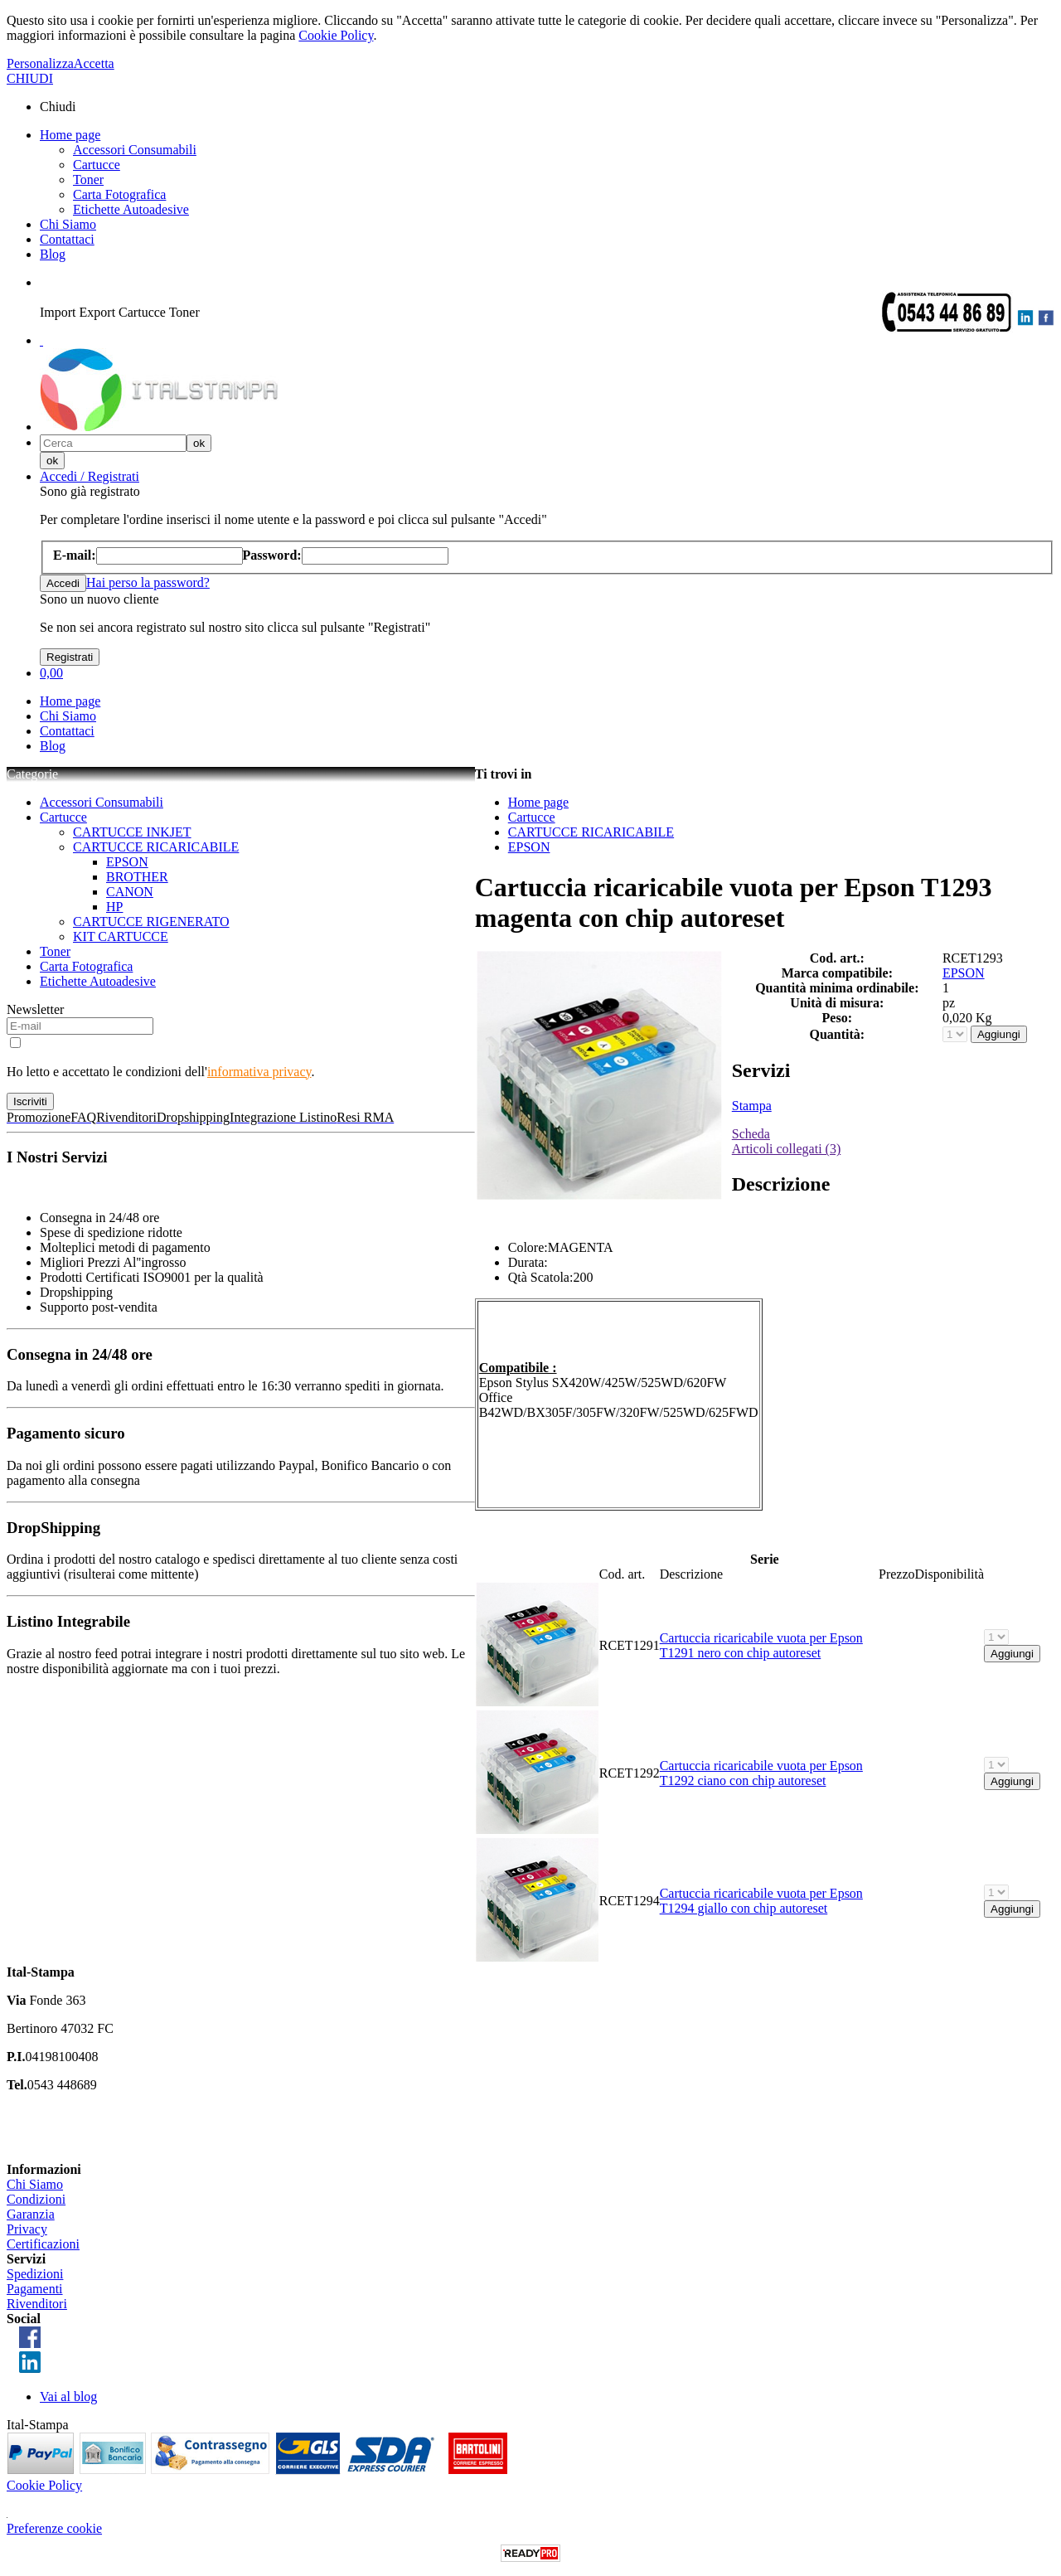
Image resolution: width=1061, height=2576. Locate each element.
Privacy (27, 2229)
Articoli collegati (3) (786, 1149)
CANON (129, 892)
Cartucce (96, 165)
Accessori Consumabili (134, 150)
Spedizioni (35, 2274)
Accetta (94, 63)
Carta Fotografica (119, 194)
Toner (88, 179)
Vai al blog (68, 2396)
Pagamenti (35, 2289)
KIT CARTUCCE (120, 936)
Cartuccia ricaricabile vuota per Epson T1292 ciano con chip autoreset (761, 1773)
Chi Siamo (68, 224)
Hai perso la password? (148, 582)
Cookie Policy (335, 35)
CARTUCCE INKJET (132, 832)
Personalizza (40, 63)
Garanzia (31, 2214)
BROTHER (137, 877)
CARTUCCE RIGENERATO (151, 921)
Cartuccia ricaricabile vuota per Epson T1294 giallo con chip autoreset (761, 1900)
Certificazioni (43, 2244)
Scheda (751, 1134)
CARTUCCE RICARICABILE (156, 847)
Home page (70, 135)
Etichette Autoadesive (131, 209)
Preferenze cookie (54, 2528)
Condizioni (36, 2199)
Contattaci (67, 239)
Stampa (752, 1106)
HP (114, 907)
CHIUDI (30, 78)
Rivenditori (37, 2304)
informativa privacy (259, 1072)
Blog (52, 254)
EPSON (127, 862)
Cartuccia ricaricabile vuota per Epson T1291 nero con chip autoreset (761, 1645)
